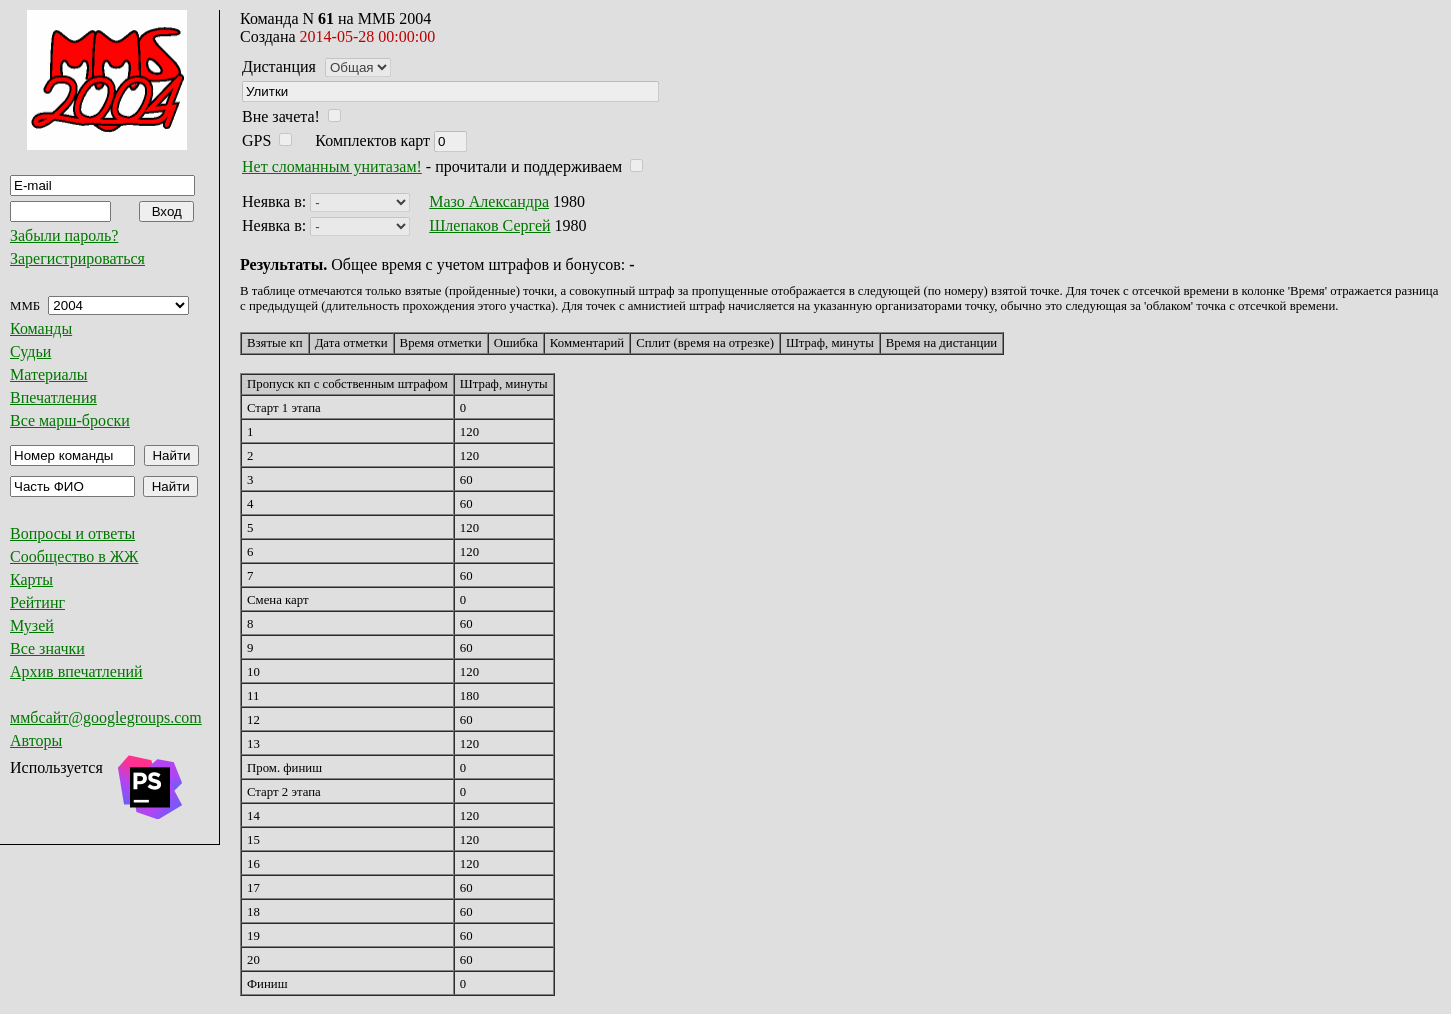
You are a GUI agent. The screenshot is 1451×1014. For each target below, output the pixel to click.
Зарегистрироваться (77, 258)
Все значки (47, 648)
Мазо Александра (489, 201)
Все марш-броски (70, 420)
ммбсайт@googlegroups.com (106, 717)
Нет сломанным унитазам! (332, 166)
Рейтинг (37, 602)
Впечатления (53, 397)
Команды (41, 328)
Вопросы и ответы (72, 533)
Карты (31, 579)
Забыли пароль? (64, 235)
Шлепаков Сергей (489, 225)
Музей (32, 625)
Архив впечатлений (76, 671)
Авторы (36, 740)
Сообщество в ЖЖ (74, 556)
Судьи (30, 351)
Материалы (49, 374)
